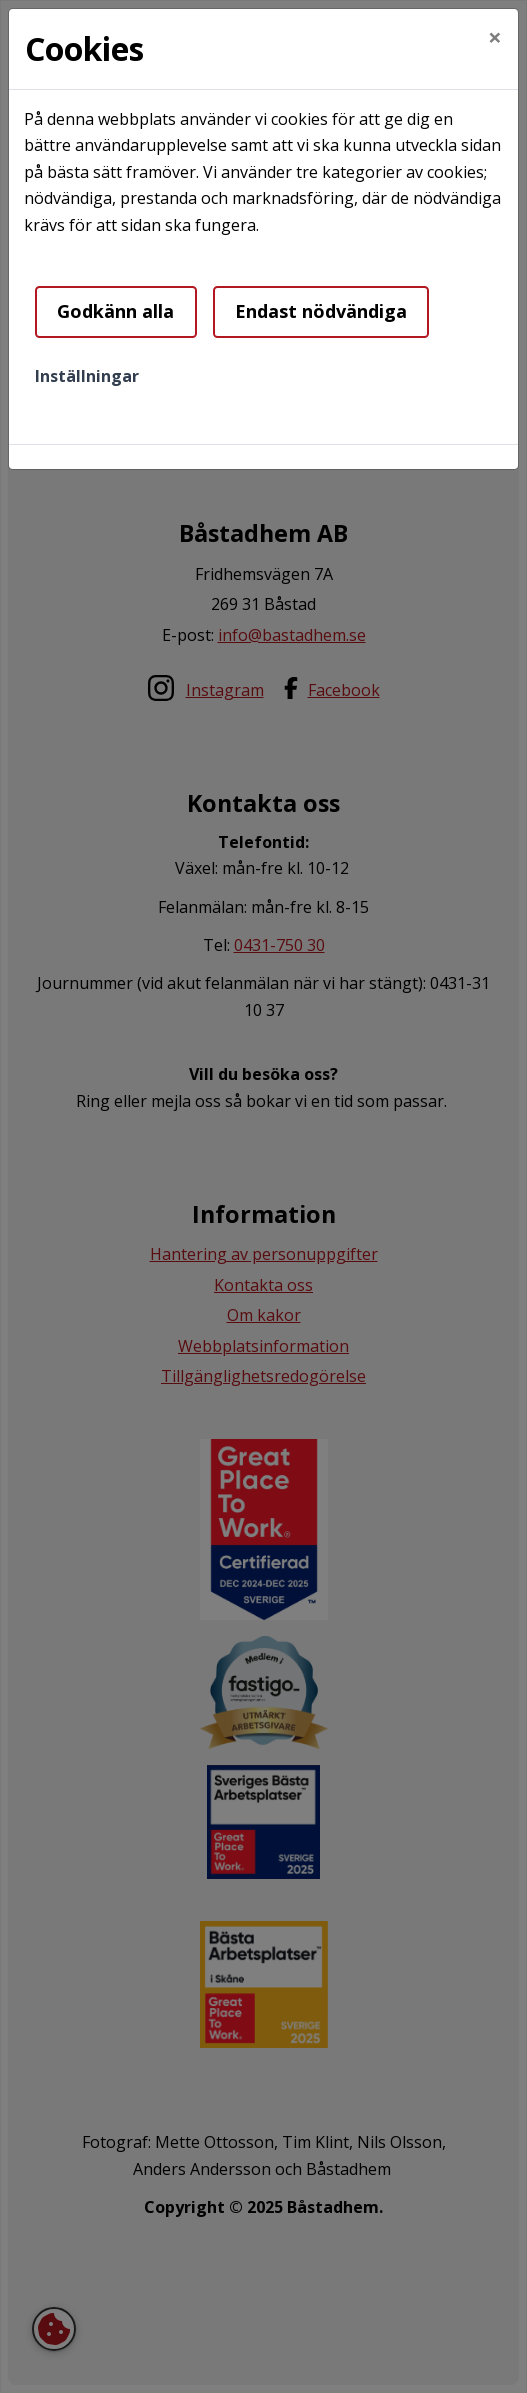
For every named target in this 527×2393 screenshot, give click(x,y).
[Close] (495, 37)
